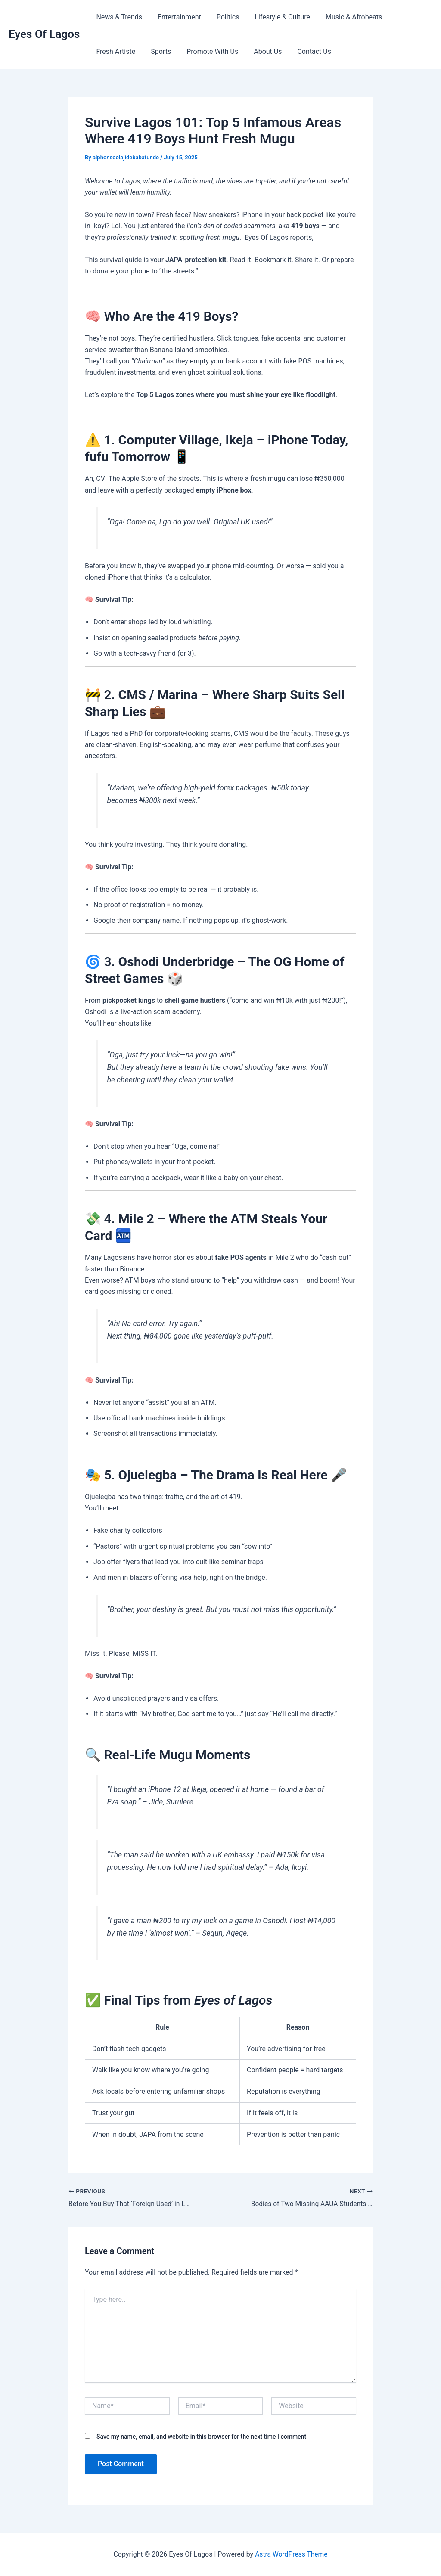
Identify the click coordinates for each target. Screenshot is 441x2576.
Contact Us (306, 51)
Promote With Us (208, 51)
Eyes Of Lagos (44, 34)
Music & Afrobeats (346, 17)
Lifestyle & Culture (276, 17)
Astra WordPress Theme (291, 2554)
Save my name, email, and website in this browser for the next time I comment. (202, 2436)
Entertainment (177, 17)
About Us (262, 51)
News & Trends (118, 17)
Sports (158, 51)
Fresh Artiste (114, 51)
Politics (223, 17)
